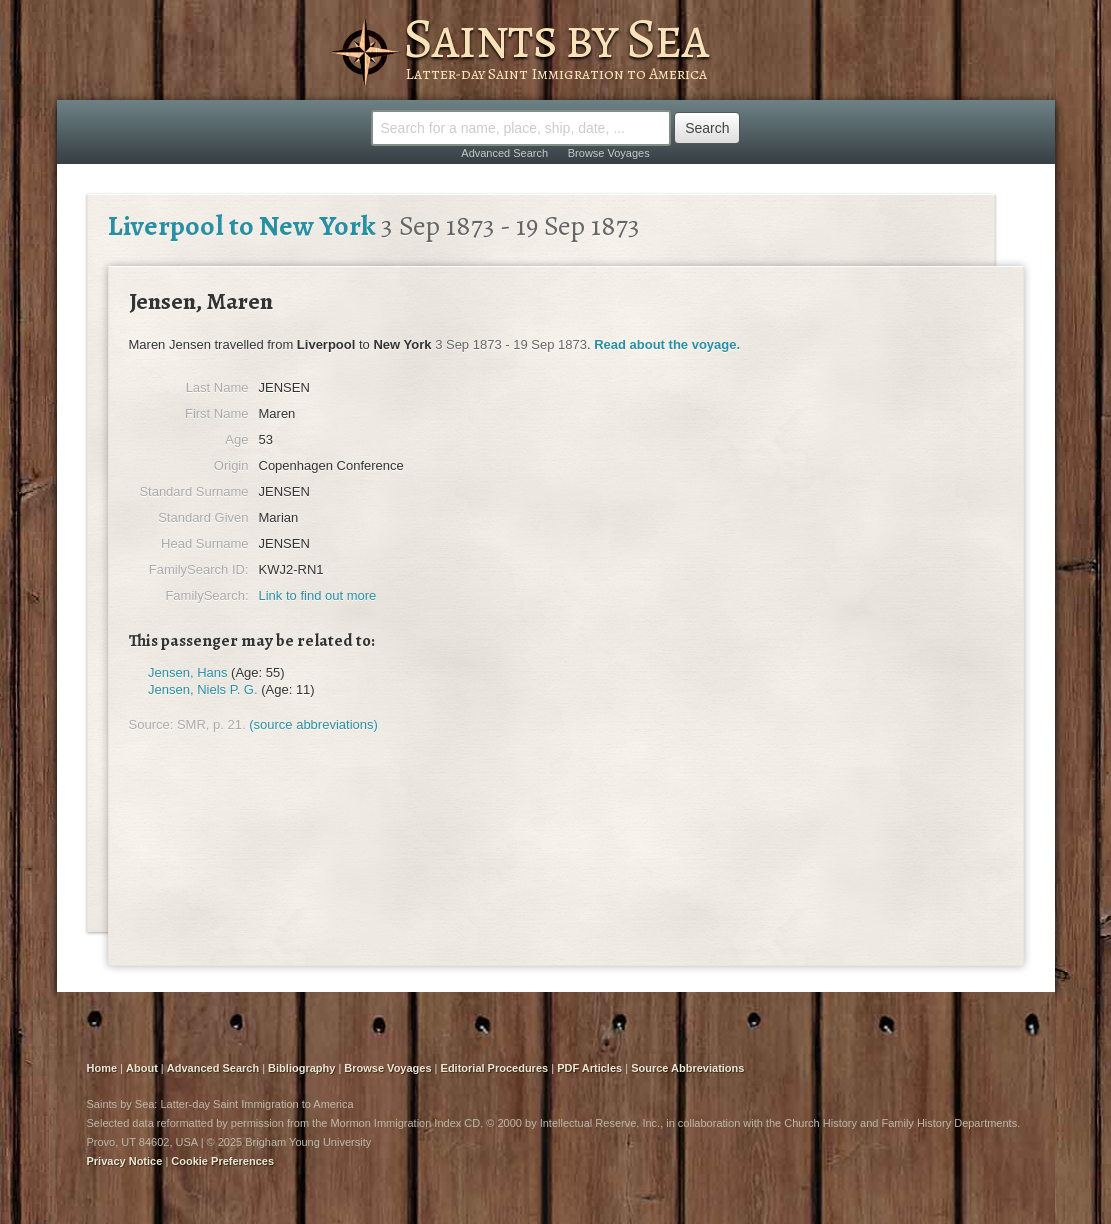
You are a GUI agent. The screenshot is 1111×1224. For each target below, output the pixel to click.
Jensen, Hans (188, 672)
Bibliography (301, 1068)
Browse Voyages (609, 153)
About (142, 1068)
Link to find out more (318, 595)
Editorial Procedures (495, 1068)
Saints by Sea (555, 38)
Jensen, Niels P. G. (203, 689)
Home (102, 1068)
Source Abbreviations (687, 1068)
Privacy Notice (125, 1161)
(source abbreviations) (313, 724)
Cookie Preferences (222, 1161)
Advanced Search (504, 153)
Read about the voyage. (667, 344)
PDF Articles (589, 1068)
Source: (151, 724)
